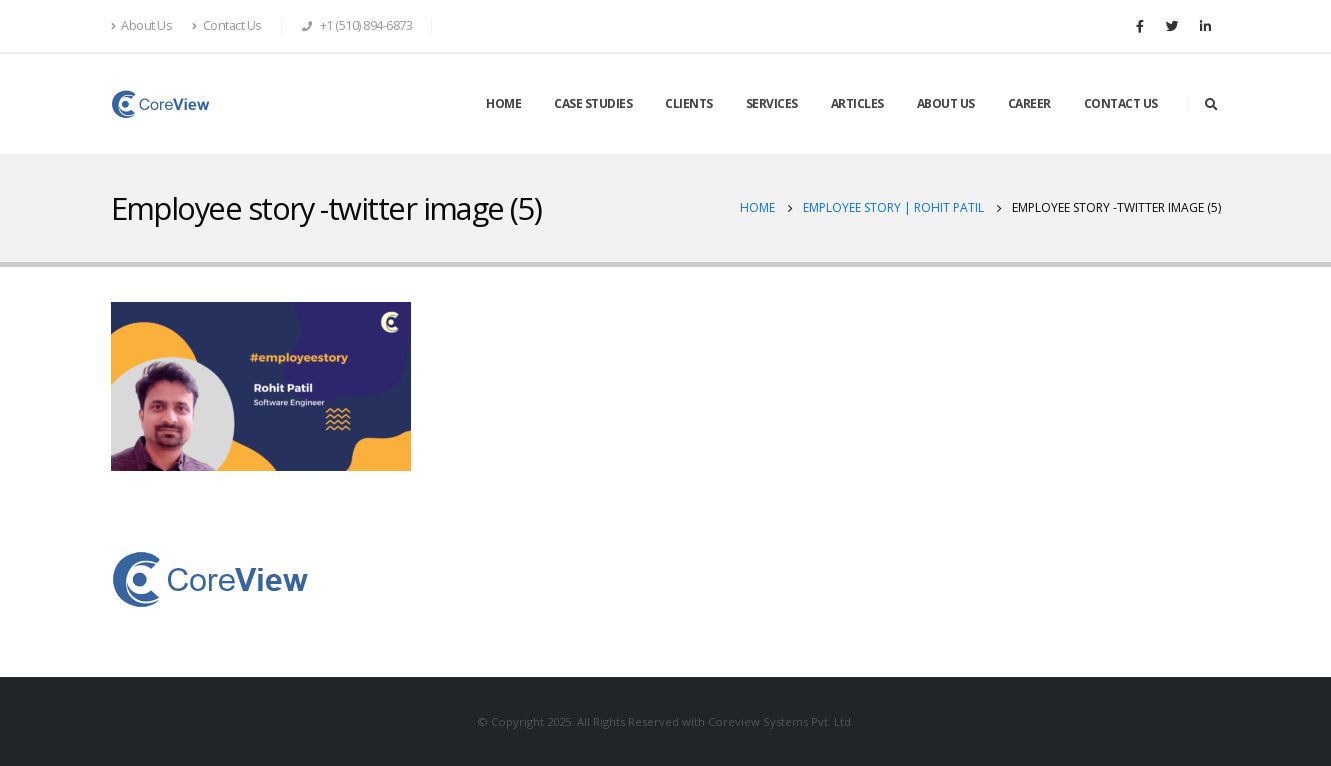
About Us (142, 25)
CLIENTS (689, 103)
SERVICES (772, 103)
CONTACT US (1121, 103)
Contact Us (227, 25)
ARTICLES (857, 103)
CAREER (1029, 103)
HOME (503, 103)
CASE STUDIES (593, 103)
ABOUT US (946, 103)
